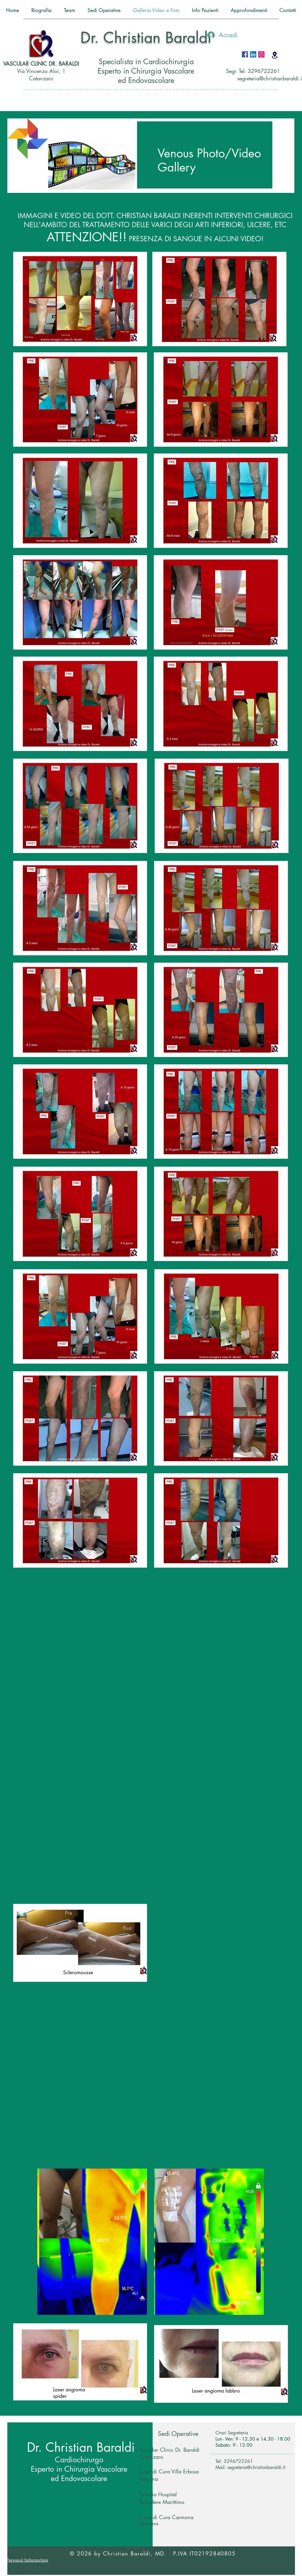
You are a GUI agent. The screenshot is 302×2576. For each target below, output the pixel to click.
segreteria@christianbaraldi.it (256, 2467)
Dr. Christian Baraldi (145, 37)
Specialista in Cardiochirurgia (146, 61)
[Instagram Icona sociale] (261, 54)
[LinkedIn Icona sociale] (253, 54)
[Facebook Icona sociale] (245, 54)
